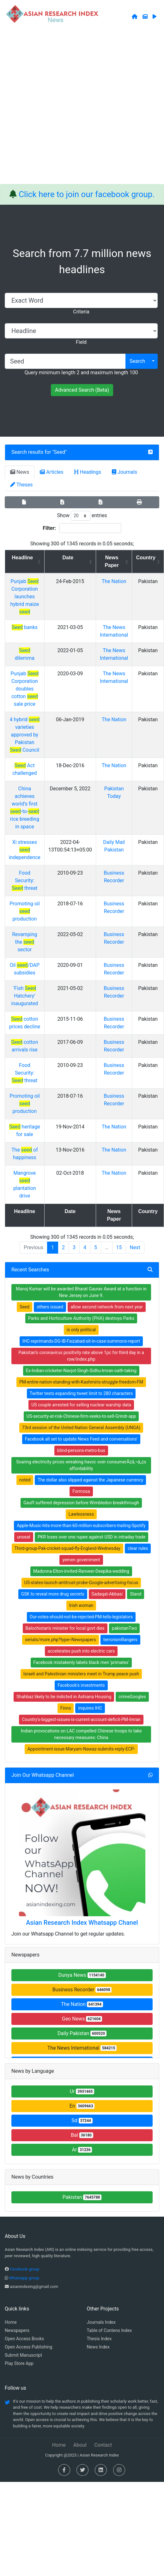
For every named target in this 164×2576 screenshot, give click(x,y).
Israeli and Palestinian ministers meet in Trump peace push (81, 1673)
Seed (59, 452)
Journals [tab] (124, 472)
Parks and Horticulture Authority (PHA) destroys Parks (81, 1318)
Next (135, 1247)
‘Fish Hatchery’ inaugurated (24, 995)
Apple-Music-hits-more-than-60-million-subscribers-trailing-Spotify (81, 1525)
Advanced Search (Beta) (82, 390)
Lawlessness (81, 1514)
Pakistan (82, 2197)
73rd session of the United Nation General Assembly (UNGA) (81, 1427)
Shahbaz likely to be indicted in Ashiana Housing (63, 1696)
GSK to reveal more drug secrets (52, 1593)
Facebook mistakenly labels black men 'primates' (81, 1662)
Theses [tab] (21, 485)
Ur (82, 2091)
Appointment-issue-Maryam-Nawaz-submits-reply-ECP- (81, 1748)
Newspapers (17, 2330)
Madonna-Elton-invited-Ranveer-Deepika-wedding (81, 1571)
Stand (135, 1593)
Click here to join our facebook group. (87, 194)
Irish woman (81, 1605)
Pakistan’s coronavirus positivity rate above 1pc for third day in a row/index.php (81, 1356)
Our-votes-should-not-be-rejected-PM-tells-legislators (81, 1616)
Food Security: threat (24, 880)
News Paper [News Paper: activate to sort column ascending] (111, 561)
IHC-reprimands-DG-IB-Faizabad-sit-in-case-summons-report (81, 1341)
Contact (103, 2445)
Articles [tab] (51, 472)
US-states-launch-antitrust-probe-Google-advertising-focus (81, 1582)
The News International (82, 2048)
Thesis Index (99, 2338)
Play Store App (19, 2363)
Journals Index (101, 2322)
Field (81, 342)
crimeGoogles (132, 1696)
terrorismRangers (120, 1639)
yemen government (81, 1559)
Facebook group (24, 2269)
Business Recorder (82, 1990)
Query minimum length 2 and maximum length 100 (81, 372)
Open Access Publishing (28, 2346)
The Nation (114, 581)
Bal (82, 2135)
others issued (50, 1306)
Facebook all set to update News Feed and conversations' (81, 1439)
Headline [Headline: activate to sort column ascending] (22, 557)
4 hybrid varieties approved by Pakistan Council (24, 734)
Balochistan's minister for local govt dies (65, 1628)
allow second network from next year (106, 1306)
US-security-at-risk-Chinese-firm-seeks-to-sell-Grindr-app (81, 1416)
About (80, 2445)
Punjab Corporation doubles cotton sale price (25, 689)
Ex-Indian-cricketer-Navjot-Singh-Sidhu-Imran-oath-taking (81, 1370)
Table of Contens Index (109, 2330)
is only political (81, 1329)
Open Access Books (24, 2338)
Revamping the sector (24, 942)
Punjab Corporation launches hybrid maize (24, 596)
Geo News (82, 2019)
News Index (98, 2346)
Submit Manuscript (23, 2355)
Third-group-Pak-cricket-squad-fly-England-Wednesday (67, 1548)
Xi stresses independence (24, 849)
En (82, 2106)
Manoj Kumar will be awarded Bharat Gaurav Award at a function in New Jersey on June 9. (81, 1292)
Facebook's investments (81, 1685)
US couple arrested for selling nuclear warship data (81, 1404)
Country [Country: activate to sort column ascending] (145, 557)
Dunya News (82, 1975)
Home (11, 2322)
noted (25, 1479)
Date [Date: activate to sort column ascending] (67, 557)
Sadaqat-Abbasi (107, 1593)
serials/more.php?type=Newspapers (60, 1639)
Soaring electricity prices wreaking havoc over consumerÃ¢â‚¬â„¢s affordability (81, 1465)
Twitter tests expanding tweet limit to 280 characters (81, 1393)
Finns (65, 1708)
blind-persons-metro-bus (81, 1450)
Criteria (81, 312)
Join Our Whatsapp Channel (42, 1775)
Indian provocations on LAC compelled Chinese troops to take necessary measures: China (81, 1734)
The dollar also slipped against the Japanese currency (90, 1479)
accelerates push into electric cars (81, 1651)
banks (25, 627)
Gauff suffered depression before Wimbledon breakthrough (81, 1502)
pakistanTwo (124, 1628)
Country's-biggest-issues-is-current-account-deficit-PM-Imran (81, 1719)
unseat (23, 1536)
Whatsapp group (24, 2278)
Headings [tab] (87, 472)
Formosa (81, 1491)
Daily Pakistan (82, 2033)
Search (137, 361)
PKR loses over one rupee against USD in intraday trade (91, 1536)
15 (119, 1247)
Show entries (82, 516)
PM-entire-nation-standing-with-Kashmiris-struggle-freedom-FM (81, 1381)
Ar (82, 2150)
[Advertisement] (72, 108)
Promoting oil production (24, 911)
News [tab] (19, 472)
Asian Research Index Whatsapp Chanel (82, 1922)
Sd (82, 2120)
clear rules (138, 1548)
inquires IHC (90, 1708)
